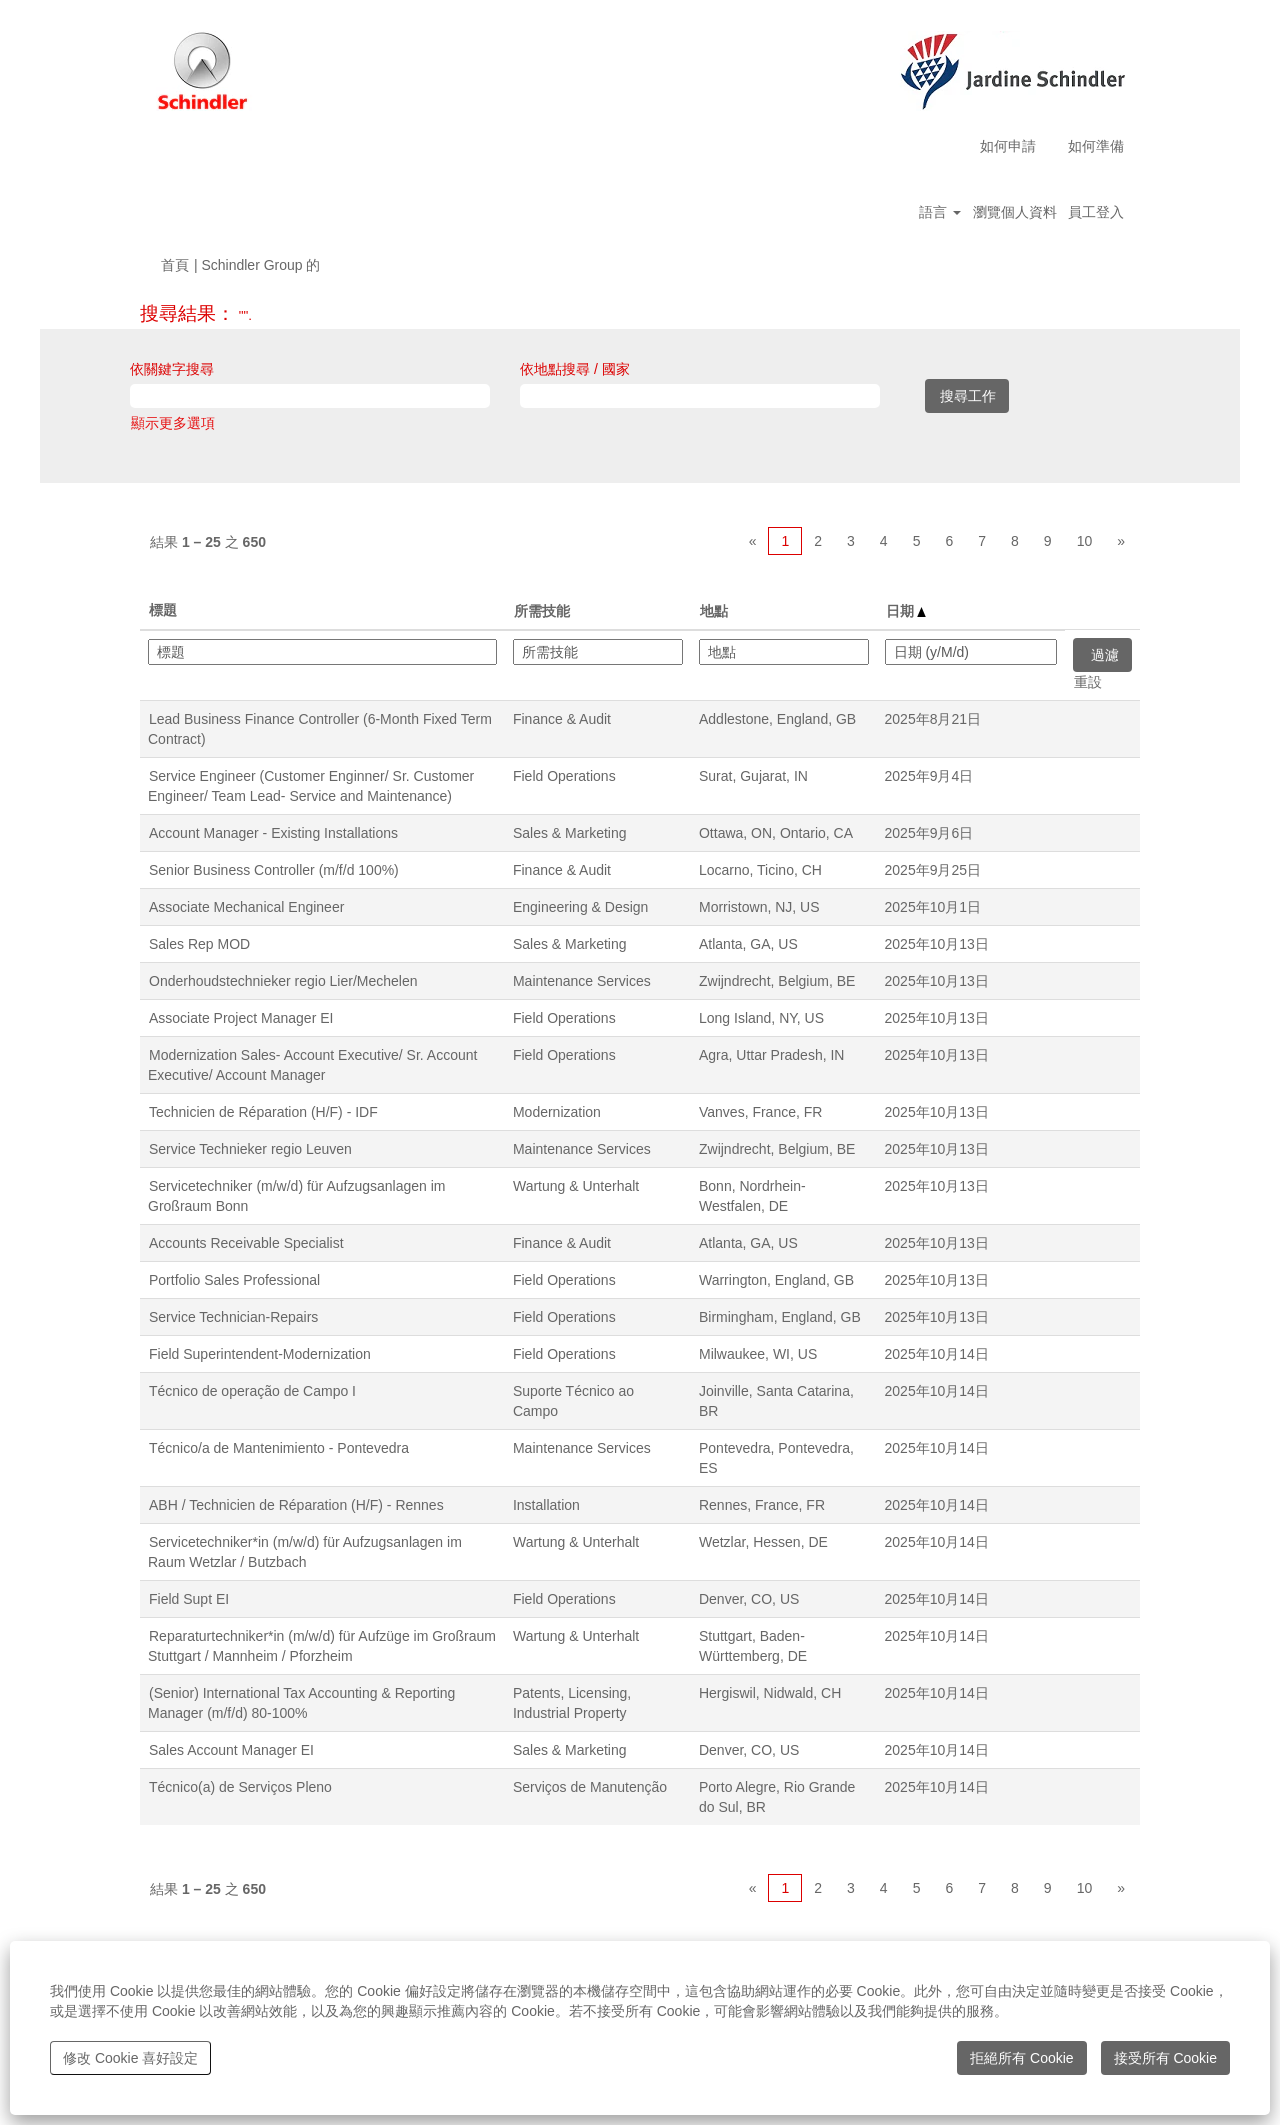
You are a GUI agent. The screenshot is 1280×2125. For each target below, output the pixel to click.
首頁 (175, 265)
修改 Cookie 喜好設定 (130, 2058)
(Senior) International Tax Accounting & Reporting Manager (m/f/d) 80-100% (301, 1703)
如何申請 (1008, 146)
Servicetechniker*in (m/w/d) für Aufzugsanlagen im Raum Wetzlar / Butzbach (305, 1552)
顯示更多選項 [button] (173, 423)
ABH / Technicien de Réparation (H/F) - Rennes (296, 1505)
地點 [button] (714, 611)
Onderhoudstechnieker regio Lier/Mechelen (283, 981)
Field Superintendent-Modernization (260, 1354)
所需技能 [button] (542, 611)
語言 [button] (940, 212)
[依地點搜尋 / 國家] (700, 396)
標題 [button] (163, 610)
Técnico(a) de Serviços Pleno (240, 1787)
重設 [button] (1088, 682)
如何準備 (1096, 146)
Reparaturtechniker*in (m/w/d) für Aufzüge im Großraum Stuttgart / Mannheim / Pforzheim (322, 1646)
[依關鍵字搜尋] (310, 396)
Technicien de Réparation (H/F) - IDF (263, 1112)
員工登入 (1096, 212)
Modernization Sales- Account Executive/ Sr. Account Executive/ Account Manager (312, 1065)
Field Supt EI (189, 1599)
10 (1085, 541)
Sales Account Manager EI (231, 1750)
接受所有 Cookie (1165, 2058)
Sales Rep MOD (199, 944)
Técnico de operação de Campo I (252, 1391)
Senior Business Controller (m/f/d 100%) (274, 870)
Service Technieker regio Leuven (250, 1149)
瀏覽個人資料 (1015, 212)
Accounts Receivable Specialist (246, 1243)
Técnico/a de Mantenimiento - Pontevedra (279, 1448)
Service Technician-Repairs (233, 1317)
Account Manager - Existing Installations (273, 833)
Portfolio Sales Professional (234, 1280)
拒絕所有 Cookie (1021, 2058)
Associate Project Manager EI (241, 1018)
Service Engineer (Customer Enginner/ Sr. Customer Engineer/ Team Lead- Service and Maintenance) (311, 786)
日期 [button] (906, 611)
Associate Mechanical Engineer (246, 907)
